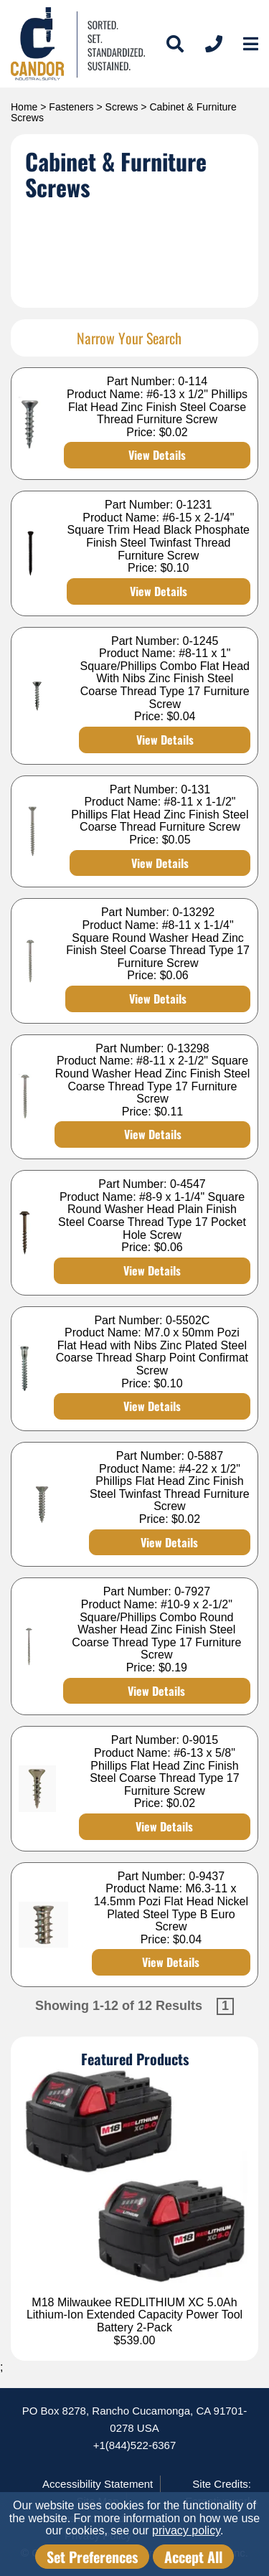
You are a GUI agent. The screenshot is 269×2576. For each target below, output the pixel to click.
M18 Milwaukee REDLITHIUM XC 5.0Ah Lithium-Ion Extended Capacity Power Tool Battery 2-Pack (134, 2315)
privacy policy (186, 2530)
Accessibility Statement (97, 2484)
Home (24, 107)
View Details (157, 454)
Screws (121, 107)
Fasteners (71, 107)
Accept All (193, 2556)
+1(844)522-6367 (134, 2445)
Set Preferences (92, 2556)
